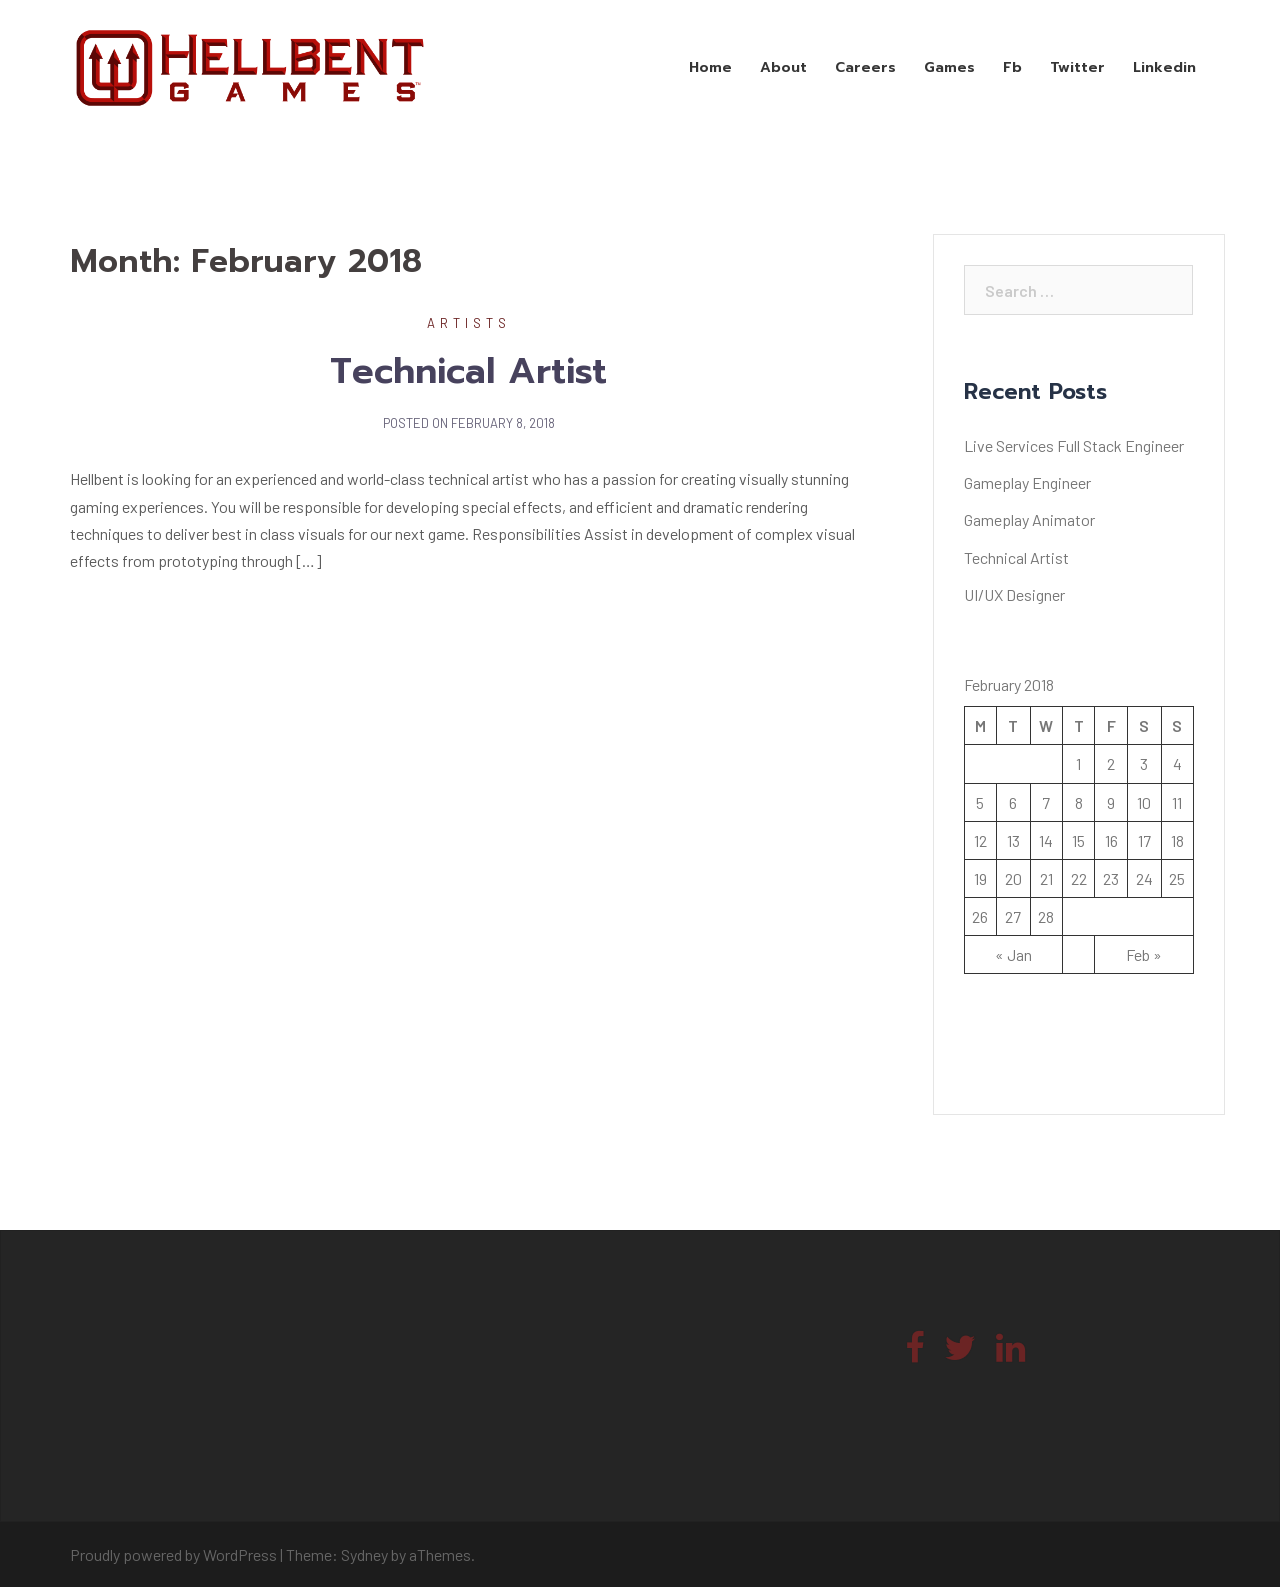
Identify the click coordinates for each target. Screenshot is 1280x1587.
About (783, 67)
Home (710, 67)
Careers (865, 67)
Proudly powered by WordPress (173, 1554)
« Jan (1013, 954)
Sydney (364, 1554)
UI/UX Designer (1014, 594)
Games (949, 67)
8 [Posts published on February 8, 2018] (1079, 802)
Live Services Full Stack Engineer (1074, 445)
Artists (469, 323)
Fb (1012, 67)
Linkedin (1164, 67)
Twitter (1077, 67)
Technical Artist (468, 371)
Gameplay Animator (1029, 519)
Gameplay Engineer (1027, 482)
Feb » (1144, 954)
